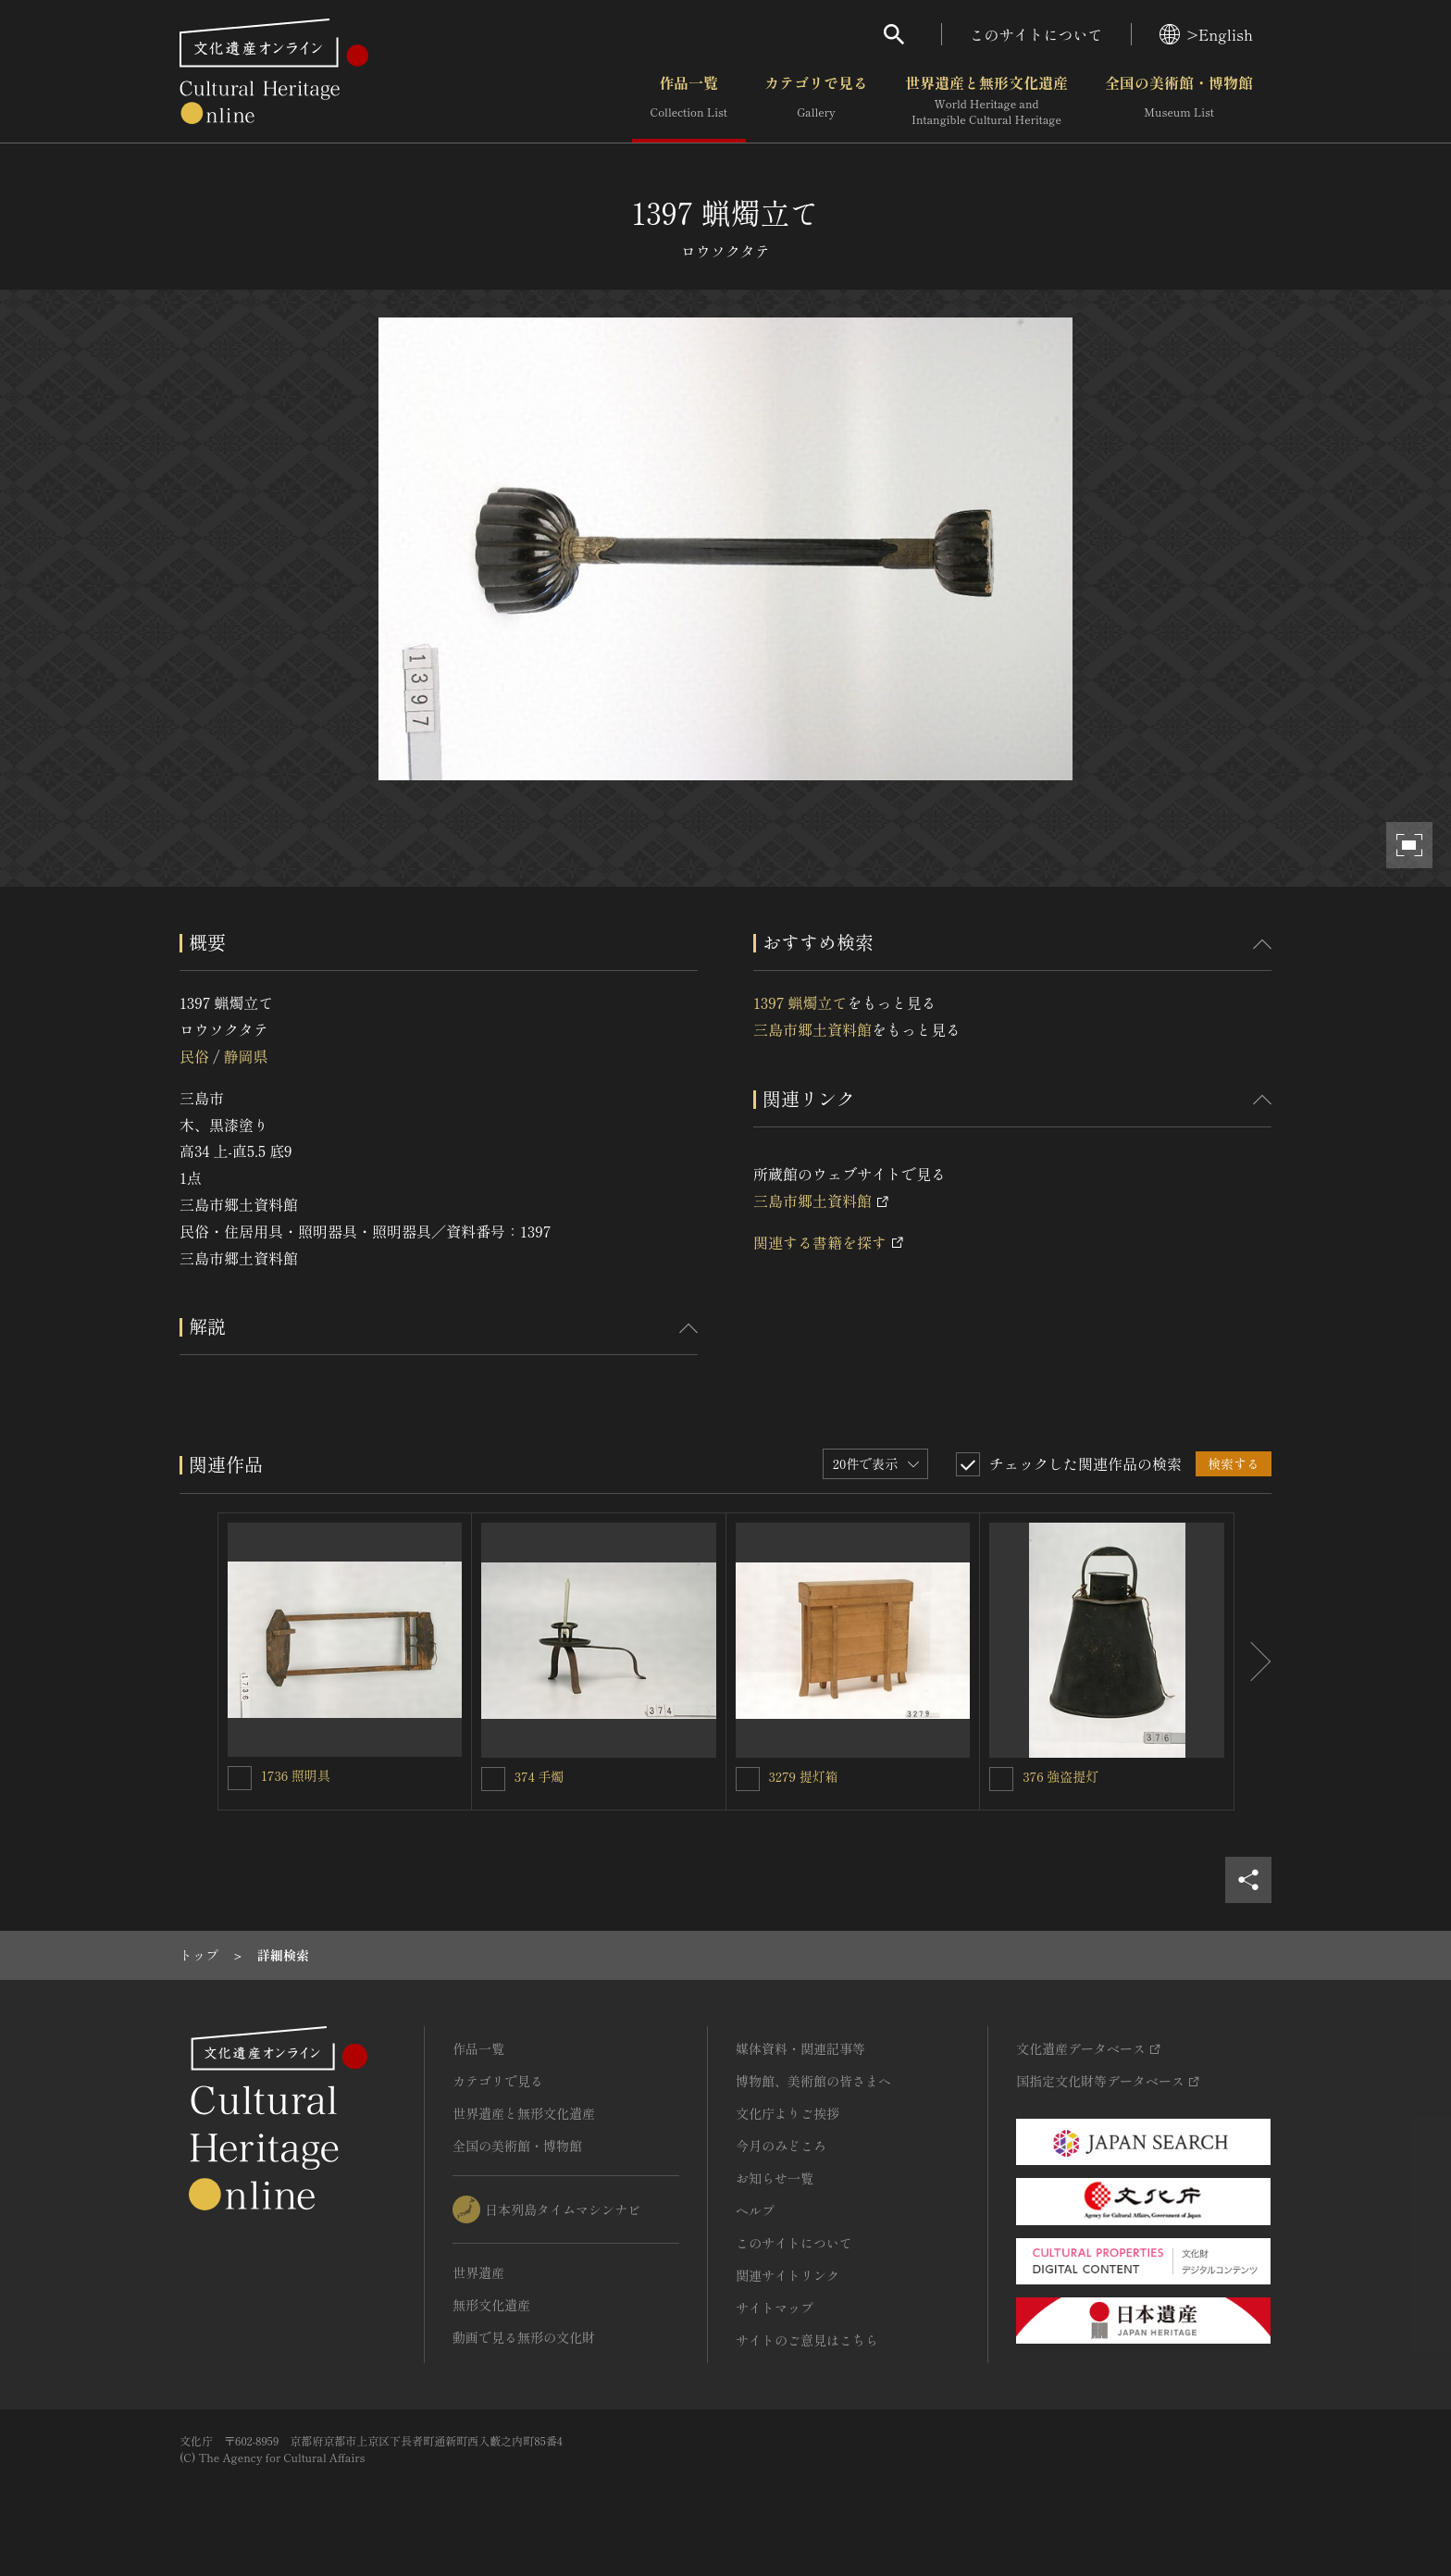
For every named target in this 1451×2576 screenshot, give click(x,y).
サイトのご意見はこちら (807, 2340)
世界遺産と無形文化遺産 (986, 101)
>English (1206, 34)
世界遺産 (478, 2272)
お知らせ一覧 (774, 2178)
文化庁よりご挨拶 (787, 2113)
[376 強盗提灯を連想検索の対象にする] (1001, 1779)
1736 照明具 (295, 1775)
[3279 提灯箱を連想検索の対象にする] (748, 1779)
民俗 (194, 1056)
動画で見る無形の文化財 (524, 2337)
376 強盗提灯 (1060, 1776)
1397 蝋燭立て (800, 1002)
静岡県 (245, 1056)
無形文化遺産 (491, 2305)
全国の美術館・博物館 (1179, 101)
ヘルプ (755, 2210)
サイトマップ (774, 2307)
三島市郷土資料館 (812, 1029)
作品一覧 (689, 101)
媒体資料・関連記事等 (800, 2048)
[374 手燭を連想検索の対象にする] (493, 1779)
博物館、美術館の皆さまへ (813, 2081)
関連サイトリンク (787, 2275)
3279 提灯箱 (803, 1776)
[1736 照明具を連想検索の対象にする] (240, 1778)
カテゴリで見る (816, 101)
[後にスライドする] (1252, 1661)
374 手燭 (539, 1776)
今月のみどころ (781, 2145)
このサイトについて (1036, 34)
